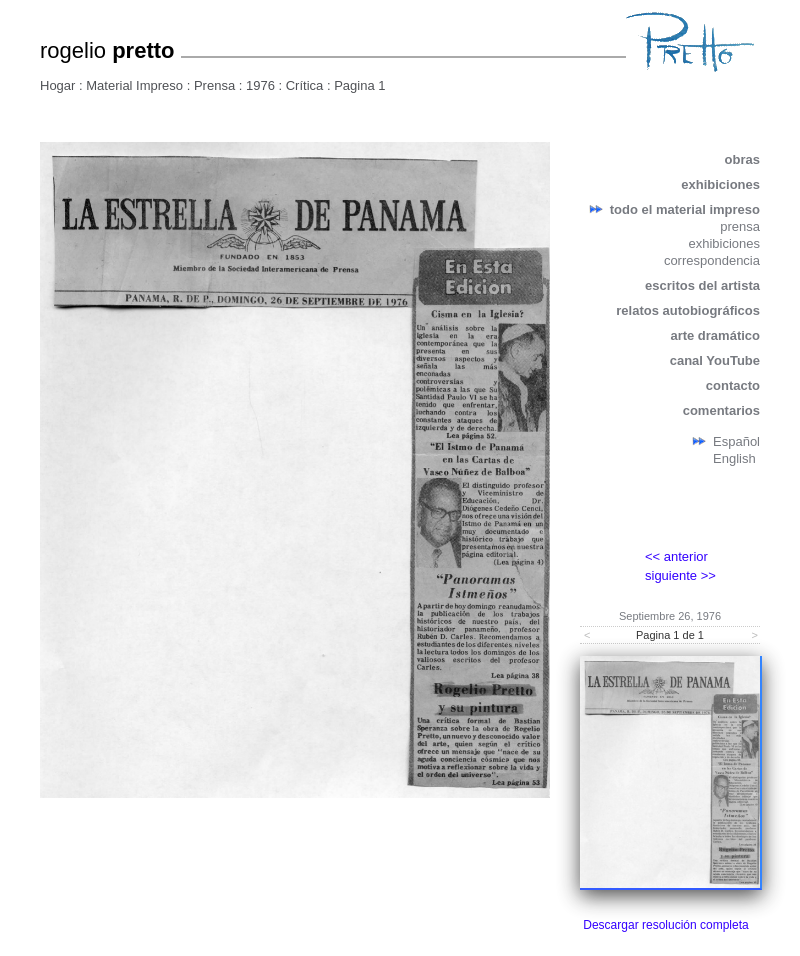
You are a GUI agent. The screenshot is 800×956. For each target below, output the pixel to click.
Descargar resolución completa (665, 925)
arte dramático (715, 335)
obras (742, 159)
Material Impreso (134, 85)
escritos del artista (702, 285)
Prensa (214, 85)
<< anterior (676, 556)
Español (736, 441)
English (734, 458)
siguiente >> (680, 575)
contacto (733, 385)
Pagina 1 (359, 85)
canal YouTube (715, 360)
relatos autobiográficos (688, 310)
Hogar (57, 85)
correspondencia (712, 260)
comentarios (721, 410)
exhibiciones (720, 184)
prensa (740, 226)
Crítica (305, 85)
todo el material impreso (685, 209)
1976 (260, 85)
